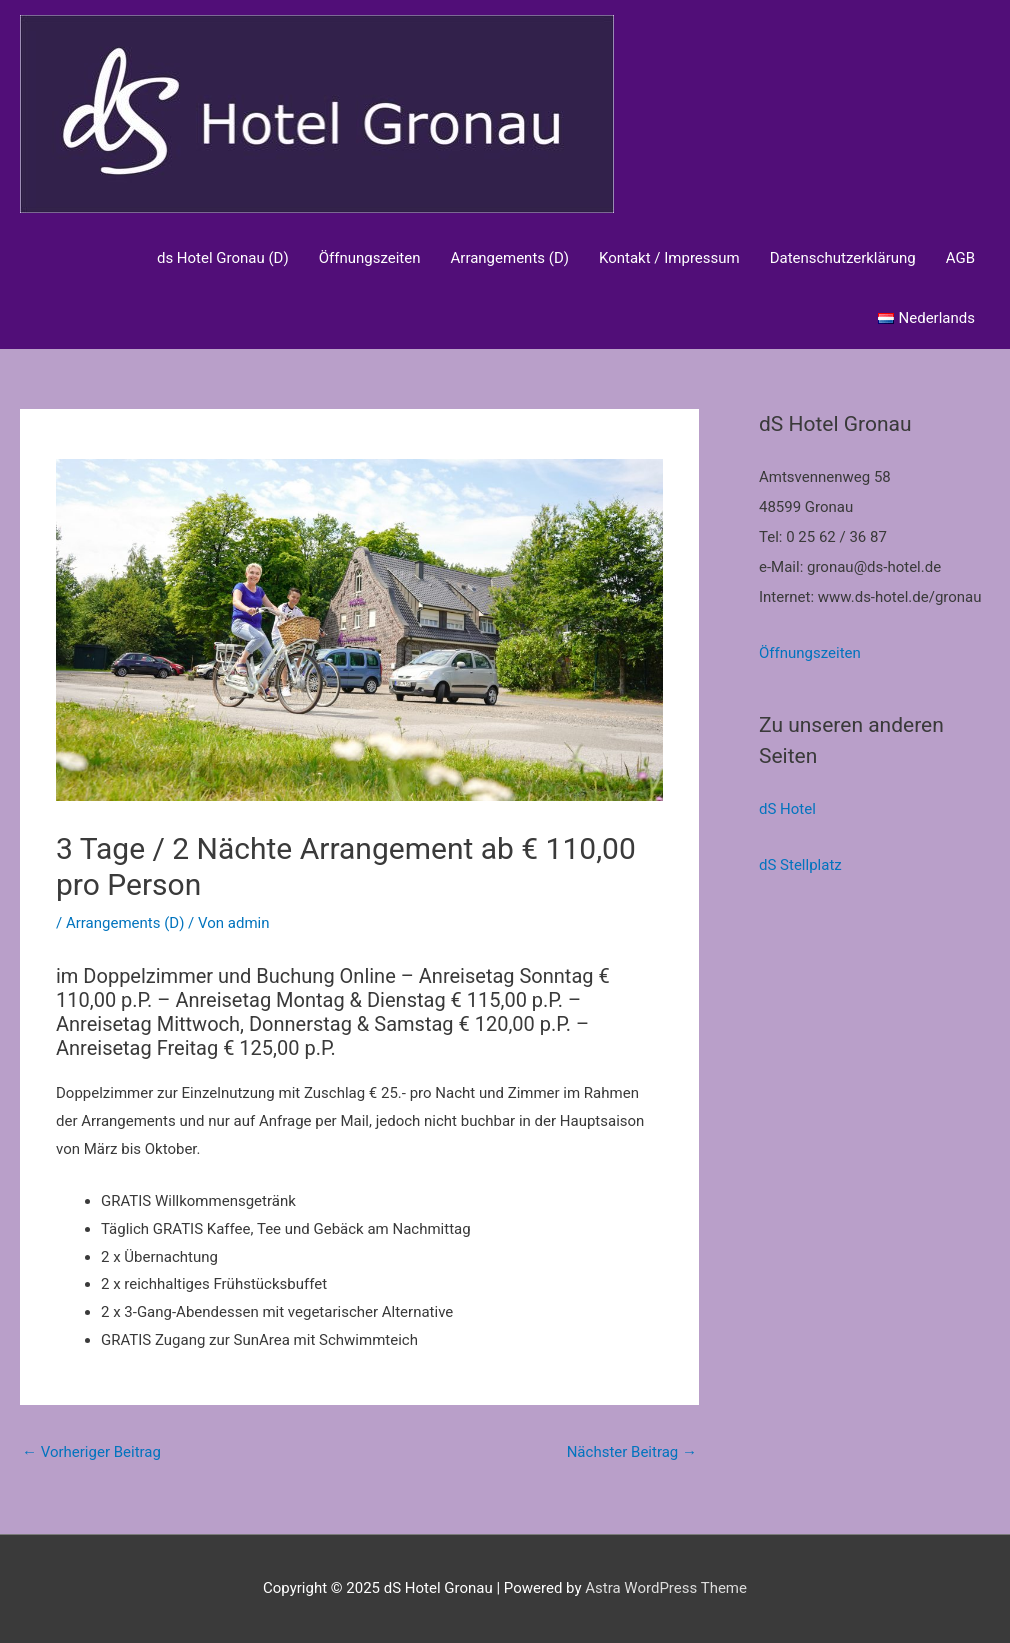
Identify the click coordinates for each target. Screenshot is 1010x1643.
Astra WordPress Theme (666, 1588)
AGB (960, 258)
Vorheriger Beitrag (91, 1452)
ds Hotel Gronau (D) (223, 258)
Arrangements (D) (510, 258)
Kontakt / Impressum (669, 258)
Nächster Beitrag (632, 1452)
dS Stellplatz (800, 865)
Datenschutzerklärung (843, 258)
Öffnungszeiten (370, 258)
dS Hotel (787, 809)
